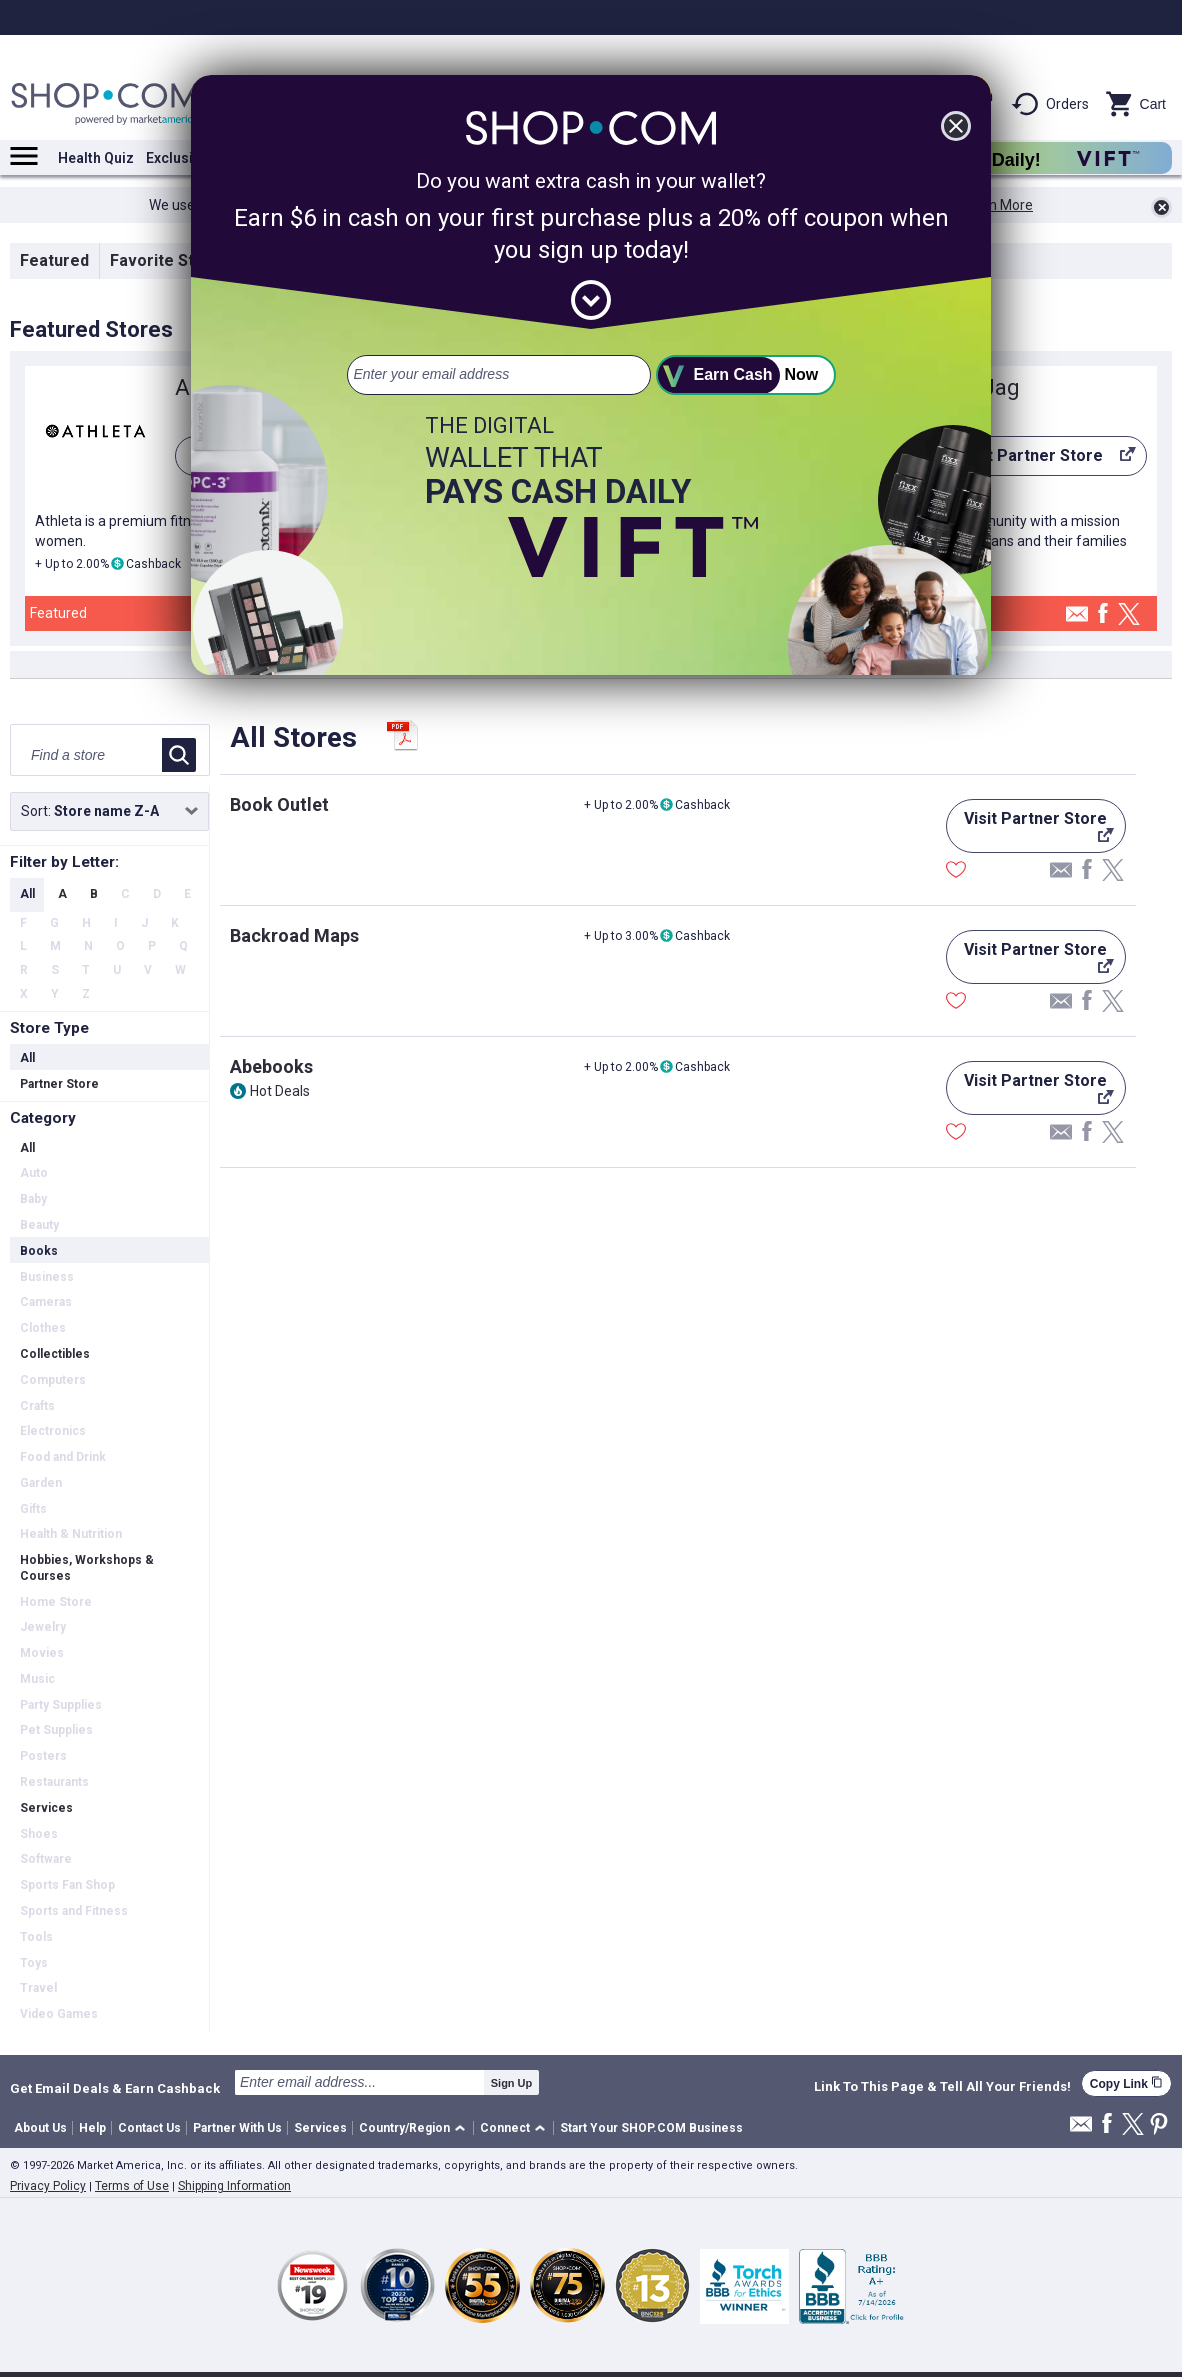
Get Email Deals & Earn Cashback (115, 2088)
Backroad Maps (294, 935)
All (27, 894)
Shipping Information (234, 2186)
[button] (415, 2128)
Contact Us (149, 2128)
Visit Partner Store (1036, 461)
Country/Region (404, 2128)
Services (320, 2128)
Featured (54, 260)
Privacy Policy (48, 2186)
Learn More (997, 205)
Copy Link (1126, 2083)
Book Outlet (279, 804)
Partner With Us (237, 2128)
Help (92, 2128)
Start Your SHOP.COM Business (651, 2128)
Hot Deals (280, 1091)
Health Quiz (96, 158)
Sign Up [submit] (512, 2083)
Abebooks (271, 1066)
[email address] (499, 375)
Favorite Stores (170, 260)
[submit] (746, 375)
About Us (40, 2128)
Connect (505, 2128)
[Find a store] (88, 755)
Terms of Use (132, 2186)
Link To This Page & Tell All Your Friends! (942, 2087)
